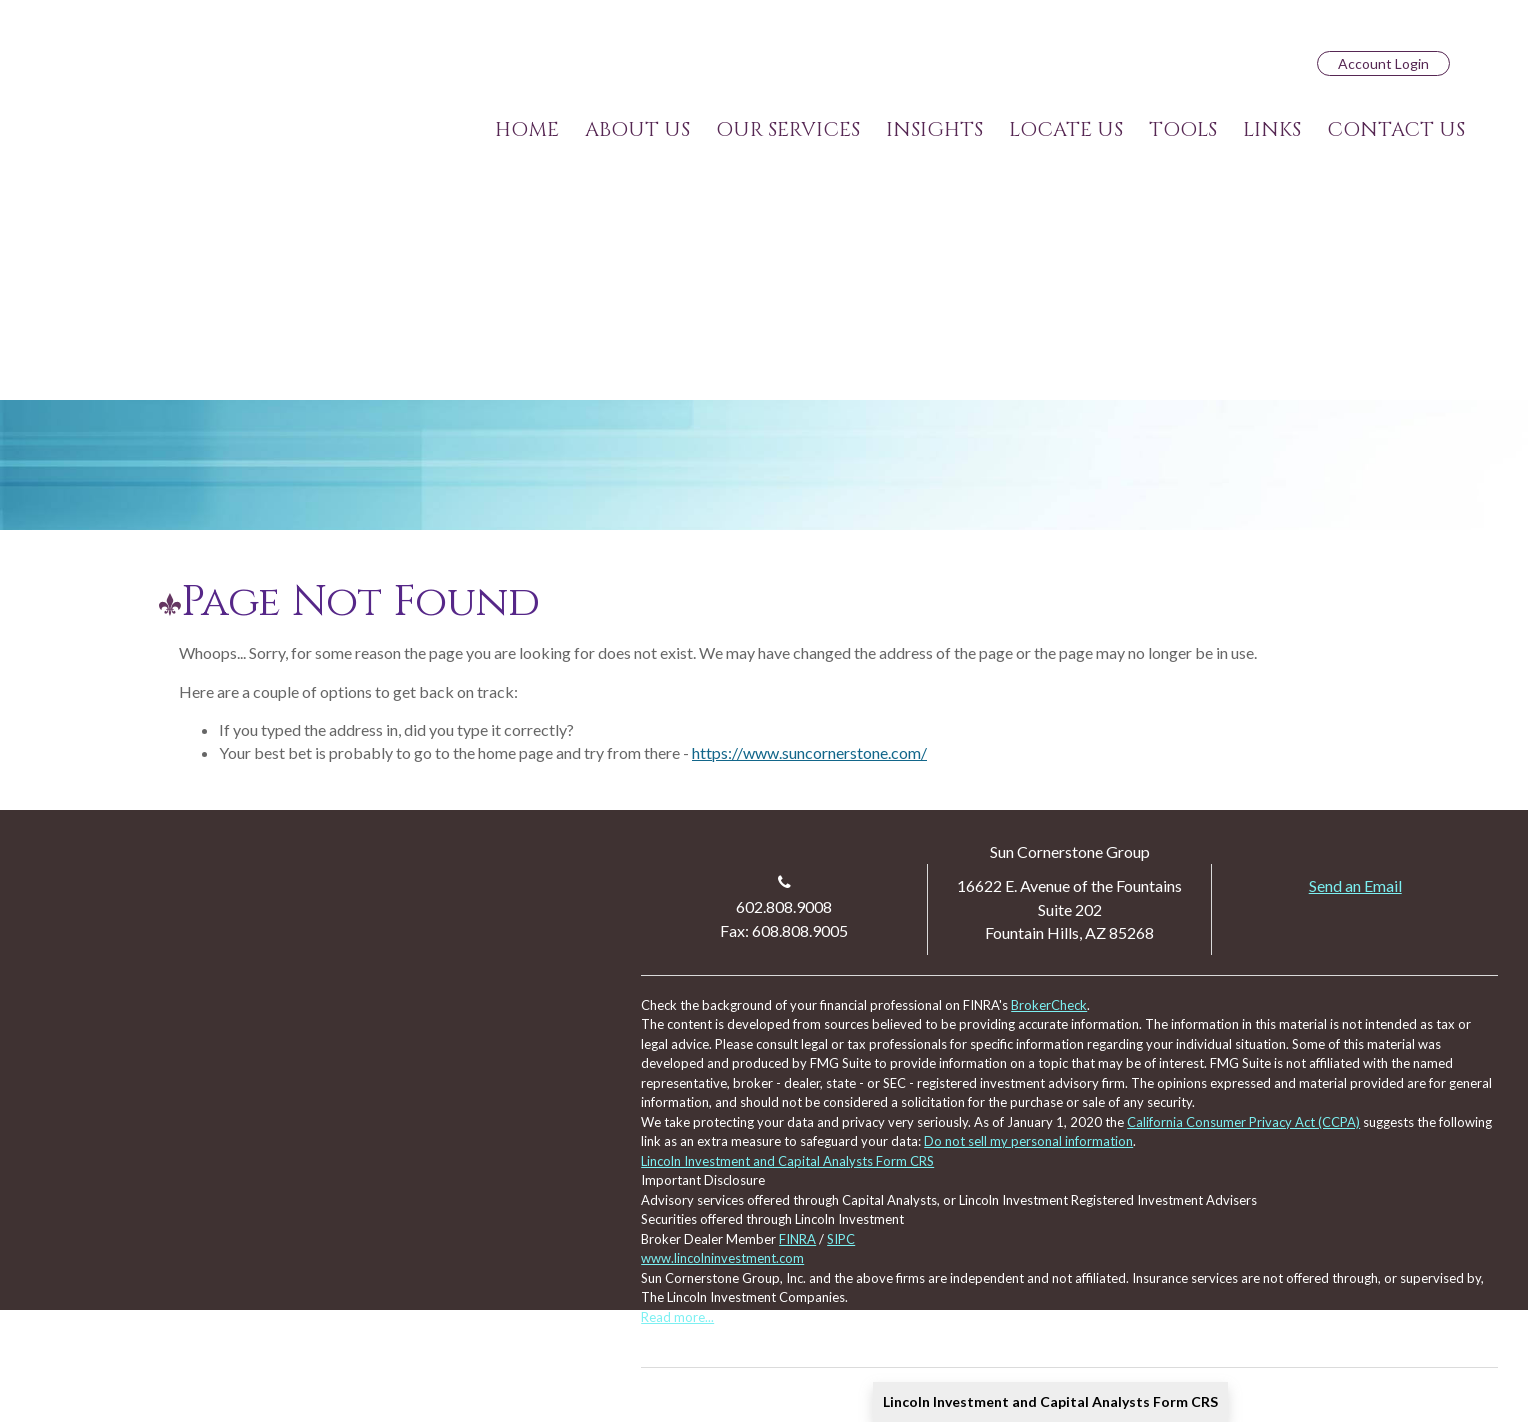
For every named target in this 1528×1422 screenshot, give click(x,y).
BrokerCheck (1049, 1005)
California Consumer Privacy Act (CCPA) (1243, 1122)
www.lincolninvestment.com (722, 1258)
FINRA (797, 1239)
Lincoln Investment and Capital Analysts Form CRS (1050, 1401)
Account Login (1383, 63)
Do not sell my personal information (1028, 1141)
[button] (637, 130)
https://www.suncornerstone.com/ (809, 752)
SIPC (841, 1239)
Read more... (677, 1317)
